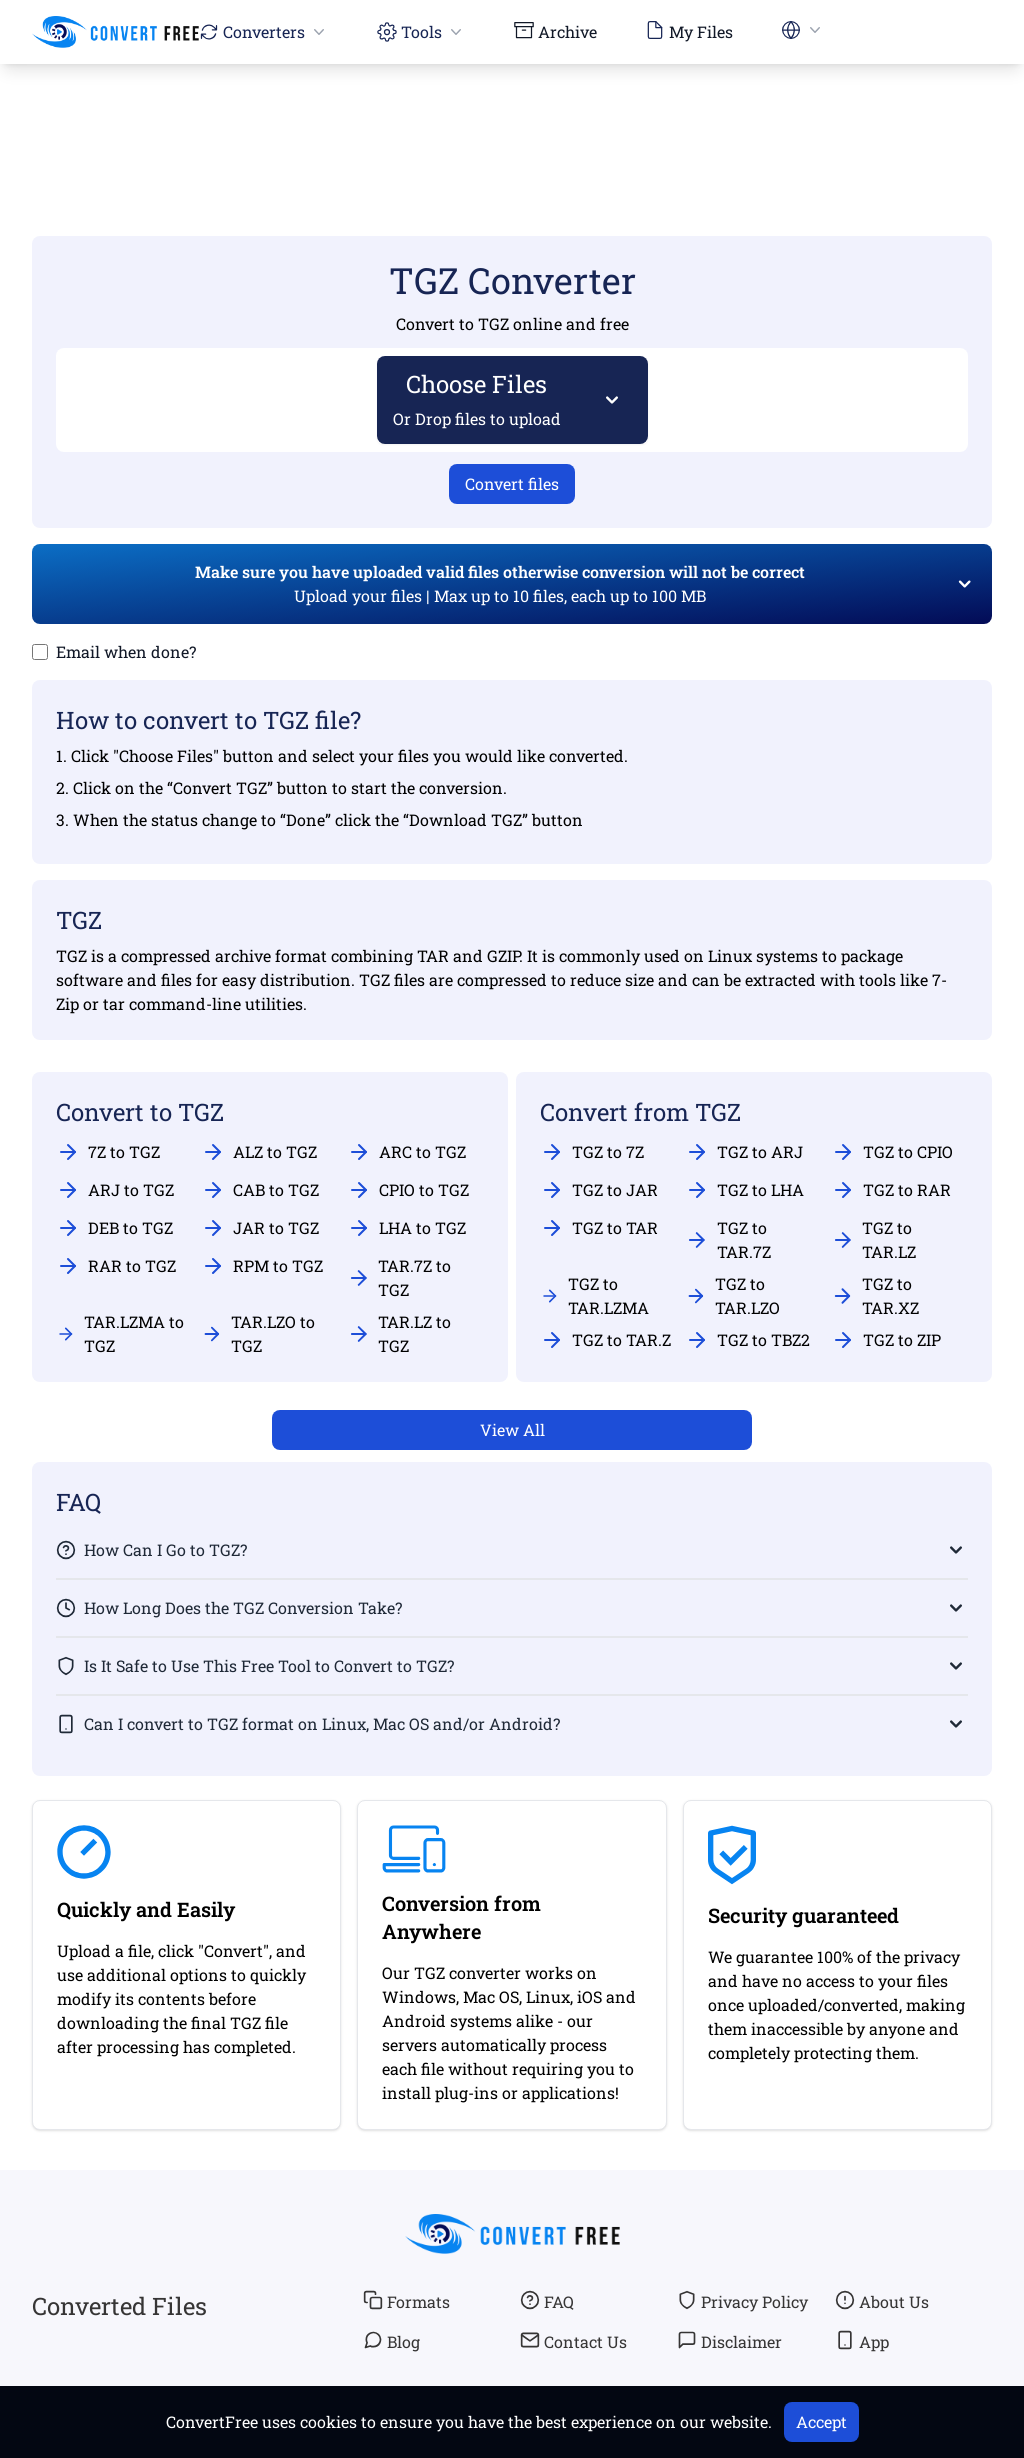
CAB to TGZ (260, 1190)
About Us (882, 2301)
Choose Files (477, 398)
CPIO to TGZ (408, 1190)
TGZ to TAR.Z (605, 1340)
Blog (391, 2341)
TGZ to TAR (599, 1228)
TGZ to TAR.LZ (874, 1239)
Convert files (512, 483)
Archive (555, 31)
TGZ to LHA (744, 1190)
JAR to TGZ (260, 1228)
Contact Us (573, 2341)
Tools (421, 31)
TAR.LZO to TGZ (258, 1333)
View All (512, 1429)
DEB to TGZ (114, 1228)
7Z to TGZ (108, 1152)
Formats (406, 2301)
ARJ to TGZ (115, 1190)
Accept (821, 2421)
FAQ (547, 2301)
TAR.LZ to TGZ (399, 1333)
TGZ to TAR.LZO (732, 1295)
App (862, 2341)
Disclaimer (729, 2341)
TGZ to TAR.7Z (728, 1239)
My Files (689, 31)
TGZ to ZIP (886, 1340)
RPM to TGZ (262, 1266)
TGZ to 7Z (592, 1152)
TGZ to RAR (891, 1190)
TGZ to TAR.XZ (875, 1295)
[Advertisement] (512, 121)
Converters (264, 31)
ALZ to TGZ (259, 1152)
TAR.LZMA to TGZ (120, 1333)
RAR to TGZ (116, 1266)
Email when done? (126, 651)
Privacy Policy (742, 2301)
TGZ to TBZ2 (747, 1340)
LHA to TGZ (406, 1228)
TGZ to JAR (599, 1190)
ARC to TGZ (406, 1152)
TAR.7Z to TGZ (399, 1277)
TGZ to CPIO (892, 1152)
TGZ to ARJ (744, 1152)
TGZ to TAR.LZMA (594, 1295)
